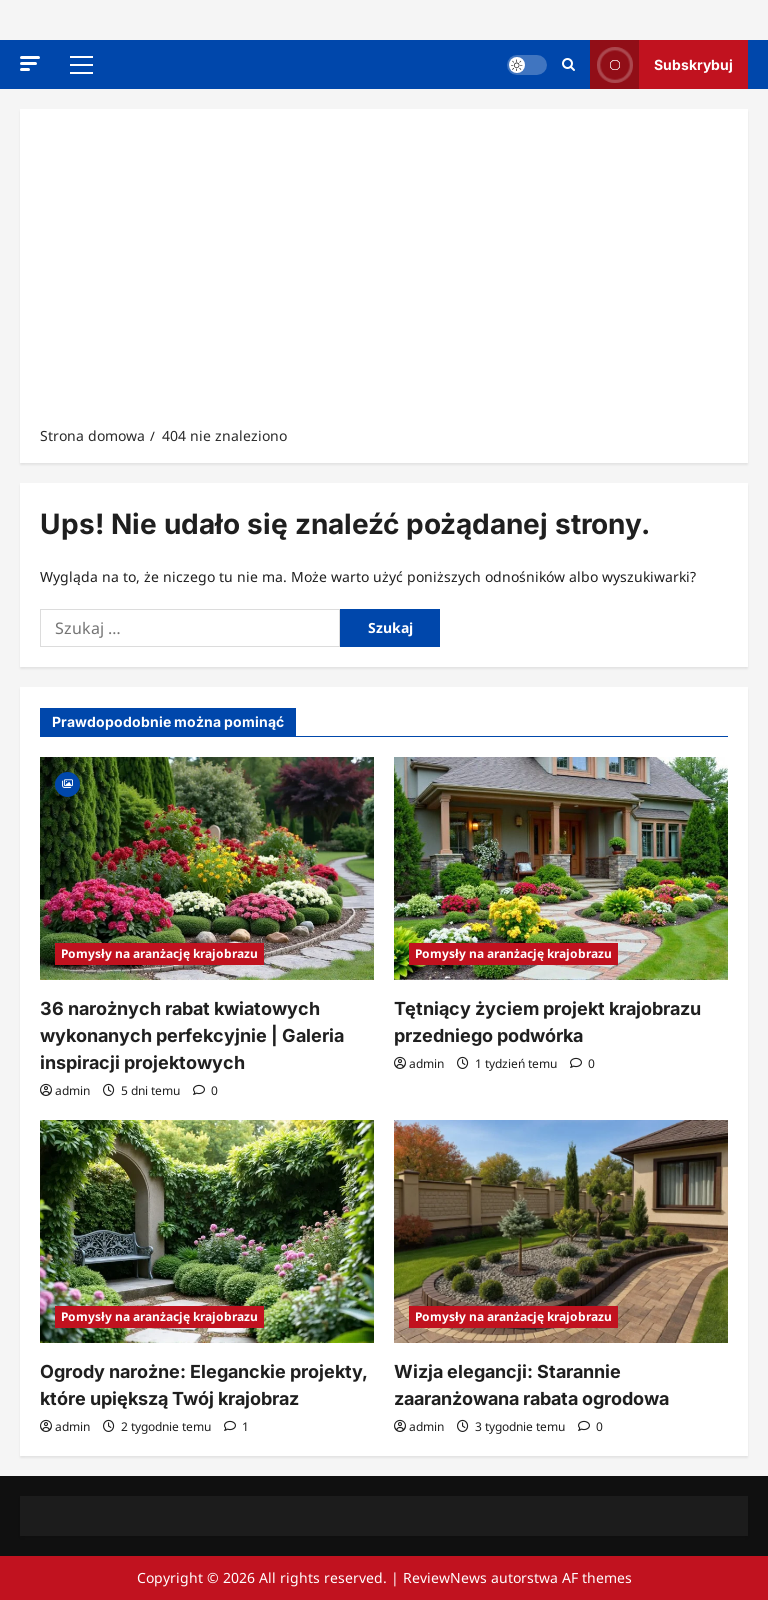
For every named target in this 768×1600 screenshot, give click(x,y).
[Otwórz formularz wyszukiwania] (568, 64)
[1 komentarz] (236, 1426)
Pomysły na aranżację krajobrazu (159, 953)
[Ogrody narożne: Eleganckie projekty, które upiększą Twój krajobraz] (207, 1231)
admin (72, 1090)
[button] (30, 63)
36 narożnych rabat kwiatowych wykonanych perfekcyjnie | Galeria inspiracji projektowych (192, 1035)
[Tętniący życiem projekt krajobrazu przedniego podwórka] (561, 868)
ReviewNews (445, 1577)
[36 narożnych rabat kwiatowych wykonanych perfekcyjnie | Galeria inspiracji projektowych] (207, 868)
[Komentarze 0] (205, 1090)
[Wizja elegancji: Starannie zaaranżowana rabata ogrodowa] (561, 1231)
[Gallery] (67, 782)
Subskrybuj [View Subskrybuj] (661, 64)
